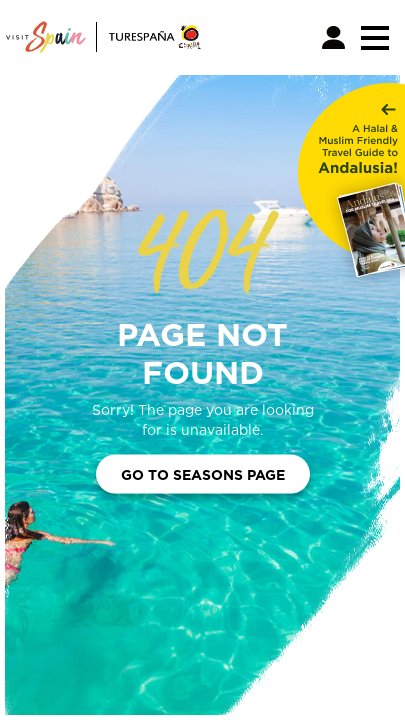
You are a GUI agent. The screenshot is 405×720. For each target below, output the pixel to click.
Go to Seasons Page (203, 473)
